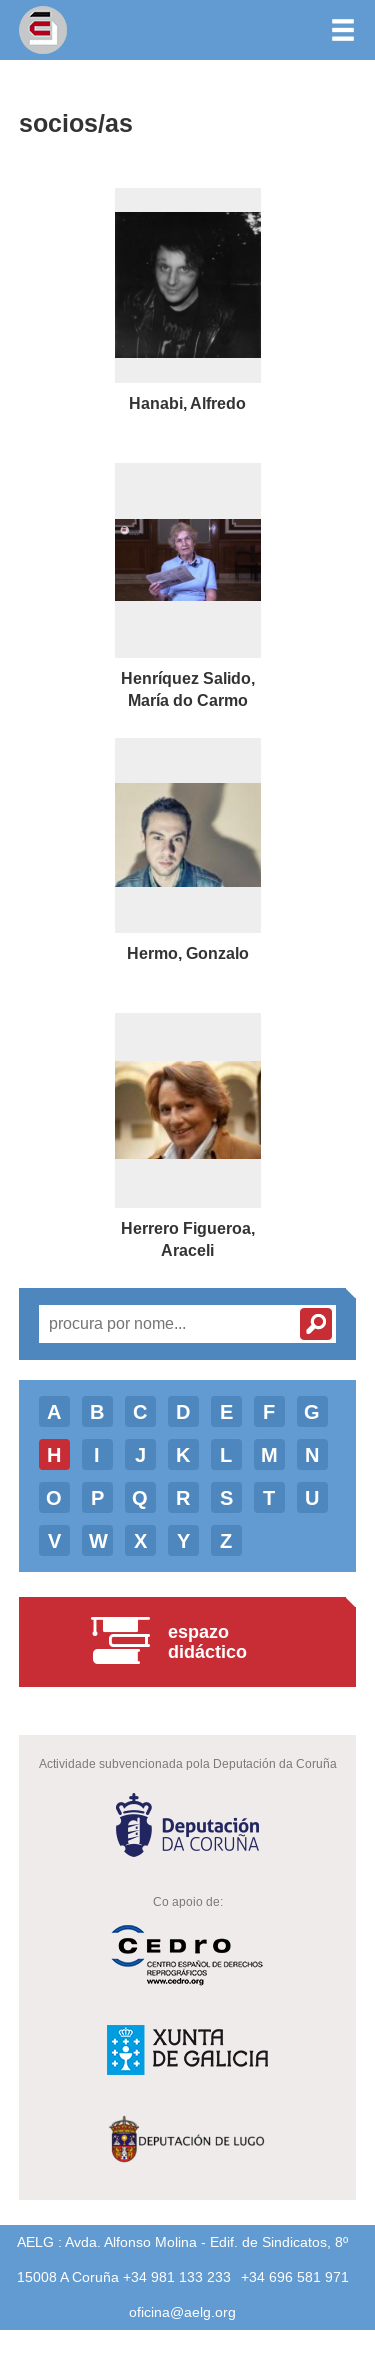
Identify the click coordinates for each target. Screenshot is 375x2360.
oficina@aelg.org (182, 2312)
